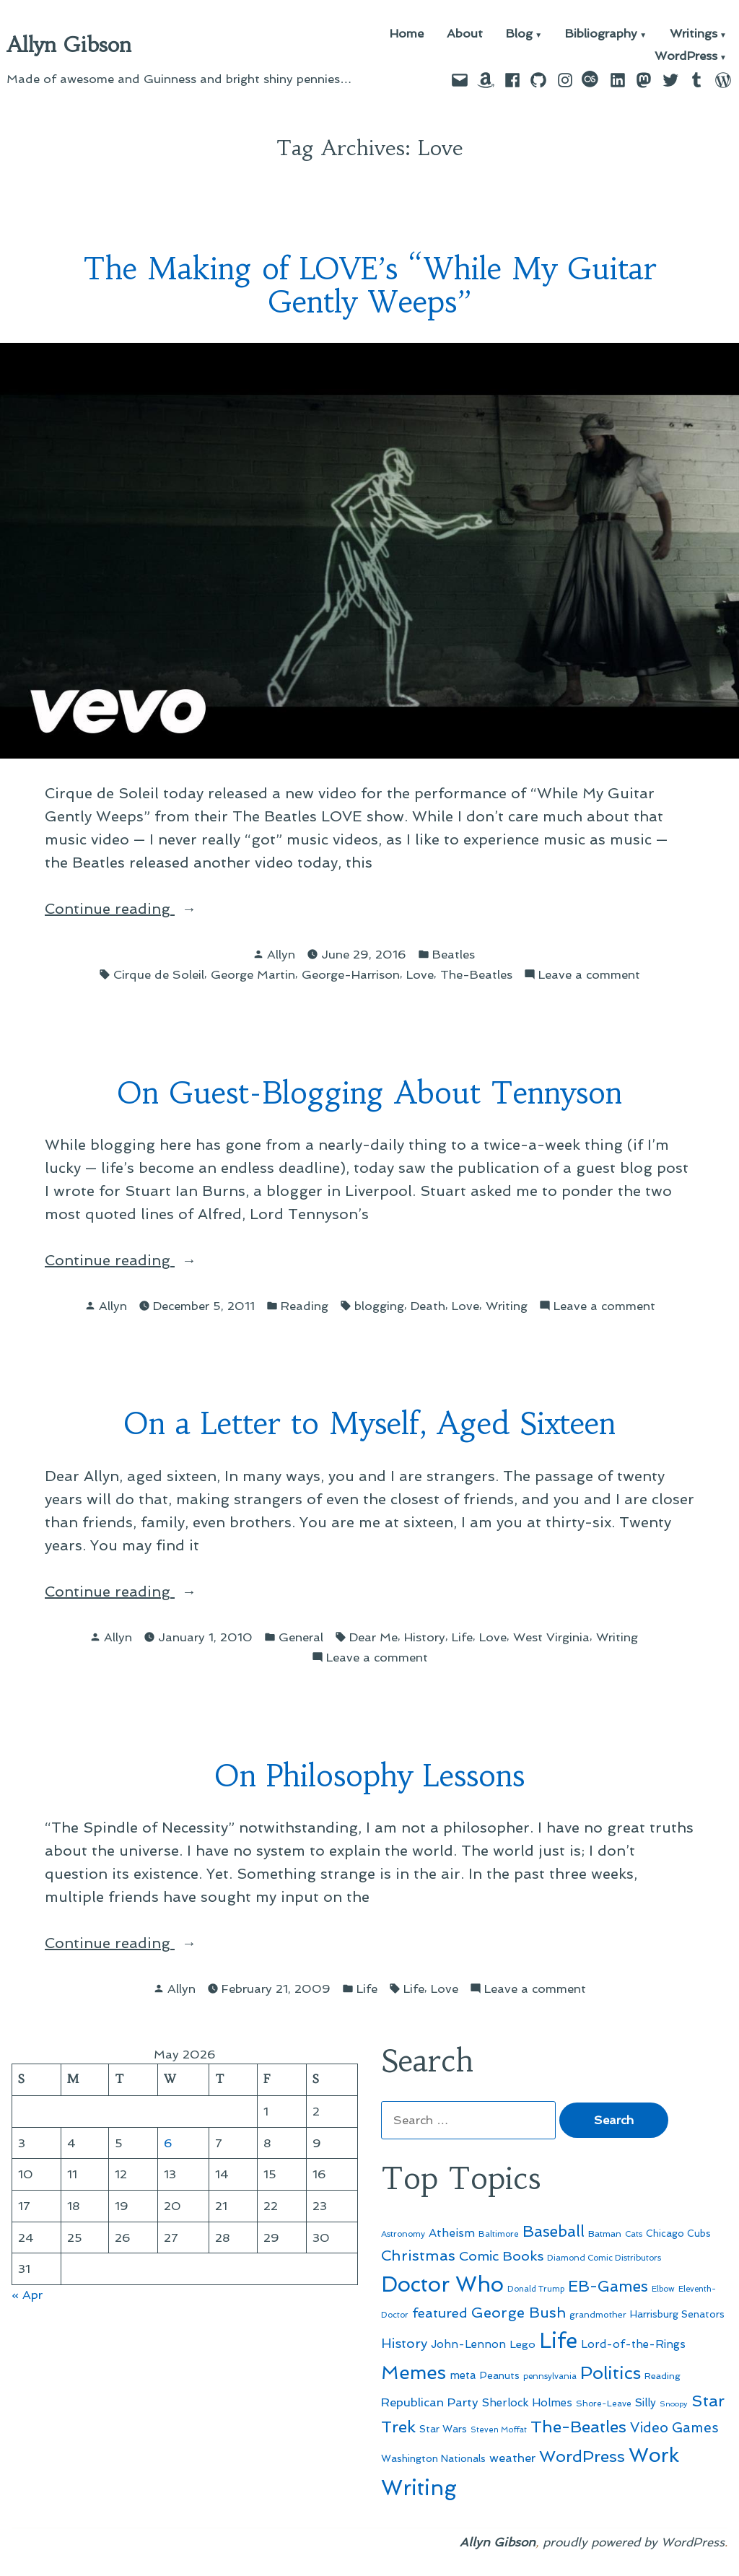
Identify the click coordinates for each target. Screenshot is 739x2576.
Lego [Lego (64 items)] (522, 2344)
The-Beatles (476, 974)
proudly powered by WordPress (634, 2542)
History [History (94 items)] (404, 2343)
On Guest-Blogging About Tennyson (369, 1093)
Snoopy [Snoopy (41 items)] (674, 2404)
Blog (519, 34)
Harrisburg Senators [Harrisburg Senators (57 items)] (677, 2314)
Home (407, 34)
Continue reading (140, 908)
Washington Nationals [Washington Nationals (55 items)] (433, 2458)
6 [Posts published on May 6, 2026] (168, 2143)
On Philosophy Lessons (369, 1776)
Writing (507, 1305)
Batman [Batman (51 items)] (604, 2233)
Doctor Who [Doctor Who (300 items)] (442, 2284)
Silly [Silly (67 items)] (645, 2402)
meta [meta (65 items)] (463, 2375)
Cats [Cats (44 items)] (633, 2234)
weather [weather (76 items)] (512, 2458)
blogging (379, 1305)
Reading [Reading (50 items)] (662, 2375)
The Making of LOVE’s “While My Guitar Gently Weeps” (370, 285)
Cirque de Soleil (158, 974)
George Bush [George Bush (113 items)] (518, 2312)
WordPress (686, 56)
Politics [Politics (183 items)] (610, 2372)
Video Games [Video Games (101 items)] (674, 2427)
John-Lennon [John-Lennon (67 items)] (468, 2344)
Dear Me (373, 1637)
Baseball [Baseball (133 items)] (553, 2231)
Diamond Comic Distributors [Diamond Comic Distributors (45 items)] (604, 2258)
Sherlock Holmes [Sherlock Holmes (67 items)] (527, 2402)
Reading (304, 1305)
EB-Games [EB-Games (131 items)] (608, 2286)
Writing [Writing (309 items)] (419, 2488)
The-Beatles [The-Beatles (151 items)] (578, 2426)
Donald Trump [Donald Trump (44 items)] (535, 2289)
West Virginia (551, 1637)
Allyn (281, 954)
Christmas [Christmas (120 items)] (418, 2255)
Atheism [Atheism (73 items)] (452, 2233)
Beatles (453, 954)
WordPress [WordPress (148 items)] (582, 2456)
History (424, 1637)
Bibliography (601, 34)
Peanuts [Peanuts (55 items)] (500, 2375)
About (465, 34)
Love (420, 974)
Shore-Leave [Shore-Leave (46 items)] (603, 2403)
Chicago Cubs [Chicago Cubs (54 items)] (678, 2233)
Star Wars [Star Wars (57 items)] (443, 2429)
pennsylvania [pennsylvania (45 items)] (550, 2376)
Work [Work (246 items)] (654, 2455)
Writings (693, 34)
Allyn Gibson (68, 45)
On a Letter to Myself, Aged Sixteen (369, 1423)
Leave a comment (589, 974)
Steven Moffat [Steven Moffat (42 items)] (499, 2430)
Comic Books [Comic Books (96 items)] (501, 2255)
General (301, 1637)
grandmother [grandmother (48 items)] (597, 2315)
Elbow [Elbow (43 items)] (663, 2289)
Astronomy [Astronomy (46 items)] (403, 2234)
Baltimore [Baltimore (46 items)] (498, 2234)
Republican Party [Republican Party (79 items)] (429, 2402)
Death (428, 1305)
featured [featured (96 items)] (440, 2312)
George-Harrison (351, 974)
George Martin (253, 974)
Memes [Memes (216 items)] (413, 2372)
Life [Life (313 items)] (558, 2340)
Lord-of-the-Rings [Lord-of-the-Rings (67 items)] (633, 2344)
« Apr (27, 2294)
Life (462, 1637)
